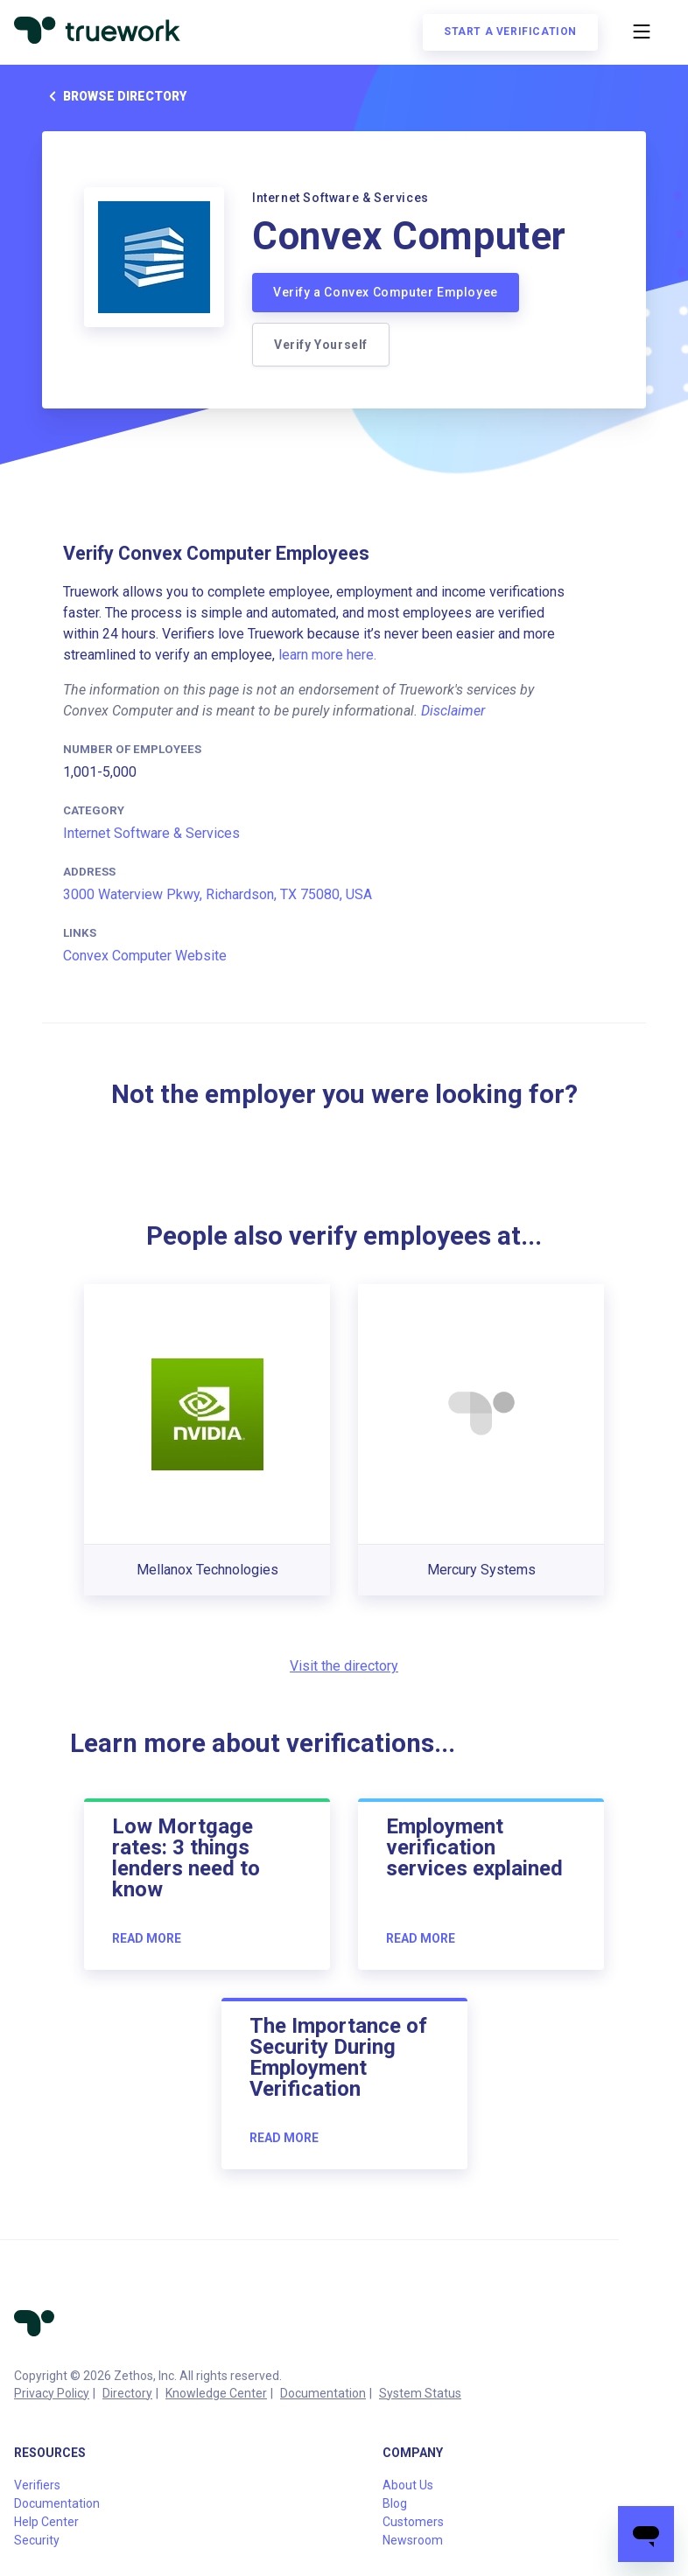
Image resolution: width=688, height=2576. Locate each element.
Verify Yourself (321, 345)
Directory (127, 2393)
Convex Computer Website (145, 955)
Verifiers (37, 2485)
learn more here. (327, 654)
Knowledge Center (216, 2393)
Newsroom (413, 2540)
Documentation (323, 2393)
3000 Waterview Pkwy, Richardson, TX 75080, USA (217, 894)
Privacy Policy (51, 2393)
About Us (408, 2485)
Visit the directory (344, 1666)
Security (37, 2540)
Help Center (46, 2522)
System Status (420, 2393)
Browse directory (114, 96)
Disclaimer (453, 710)
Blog (395, 2503)
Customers (413, 2522)
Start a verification (510, 31)
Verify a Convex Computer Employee (385, 292)
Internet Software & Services (151, 833)
